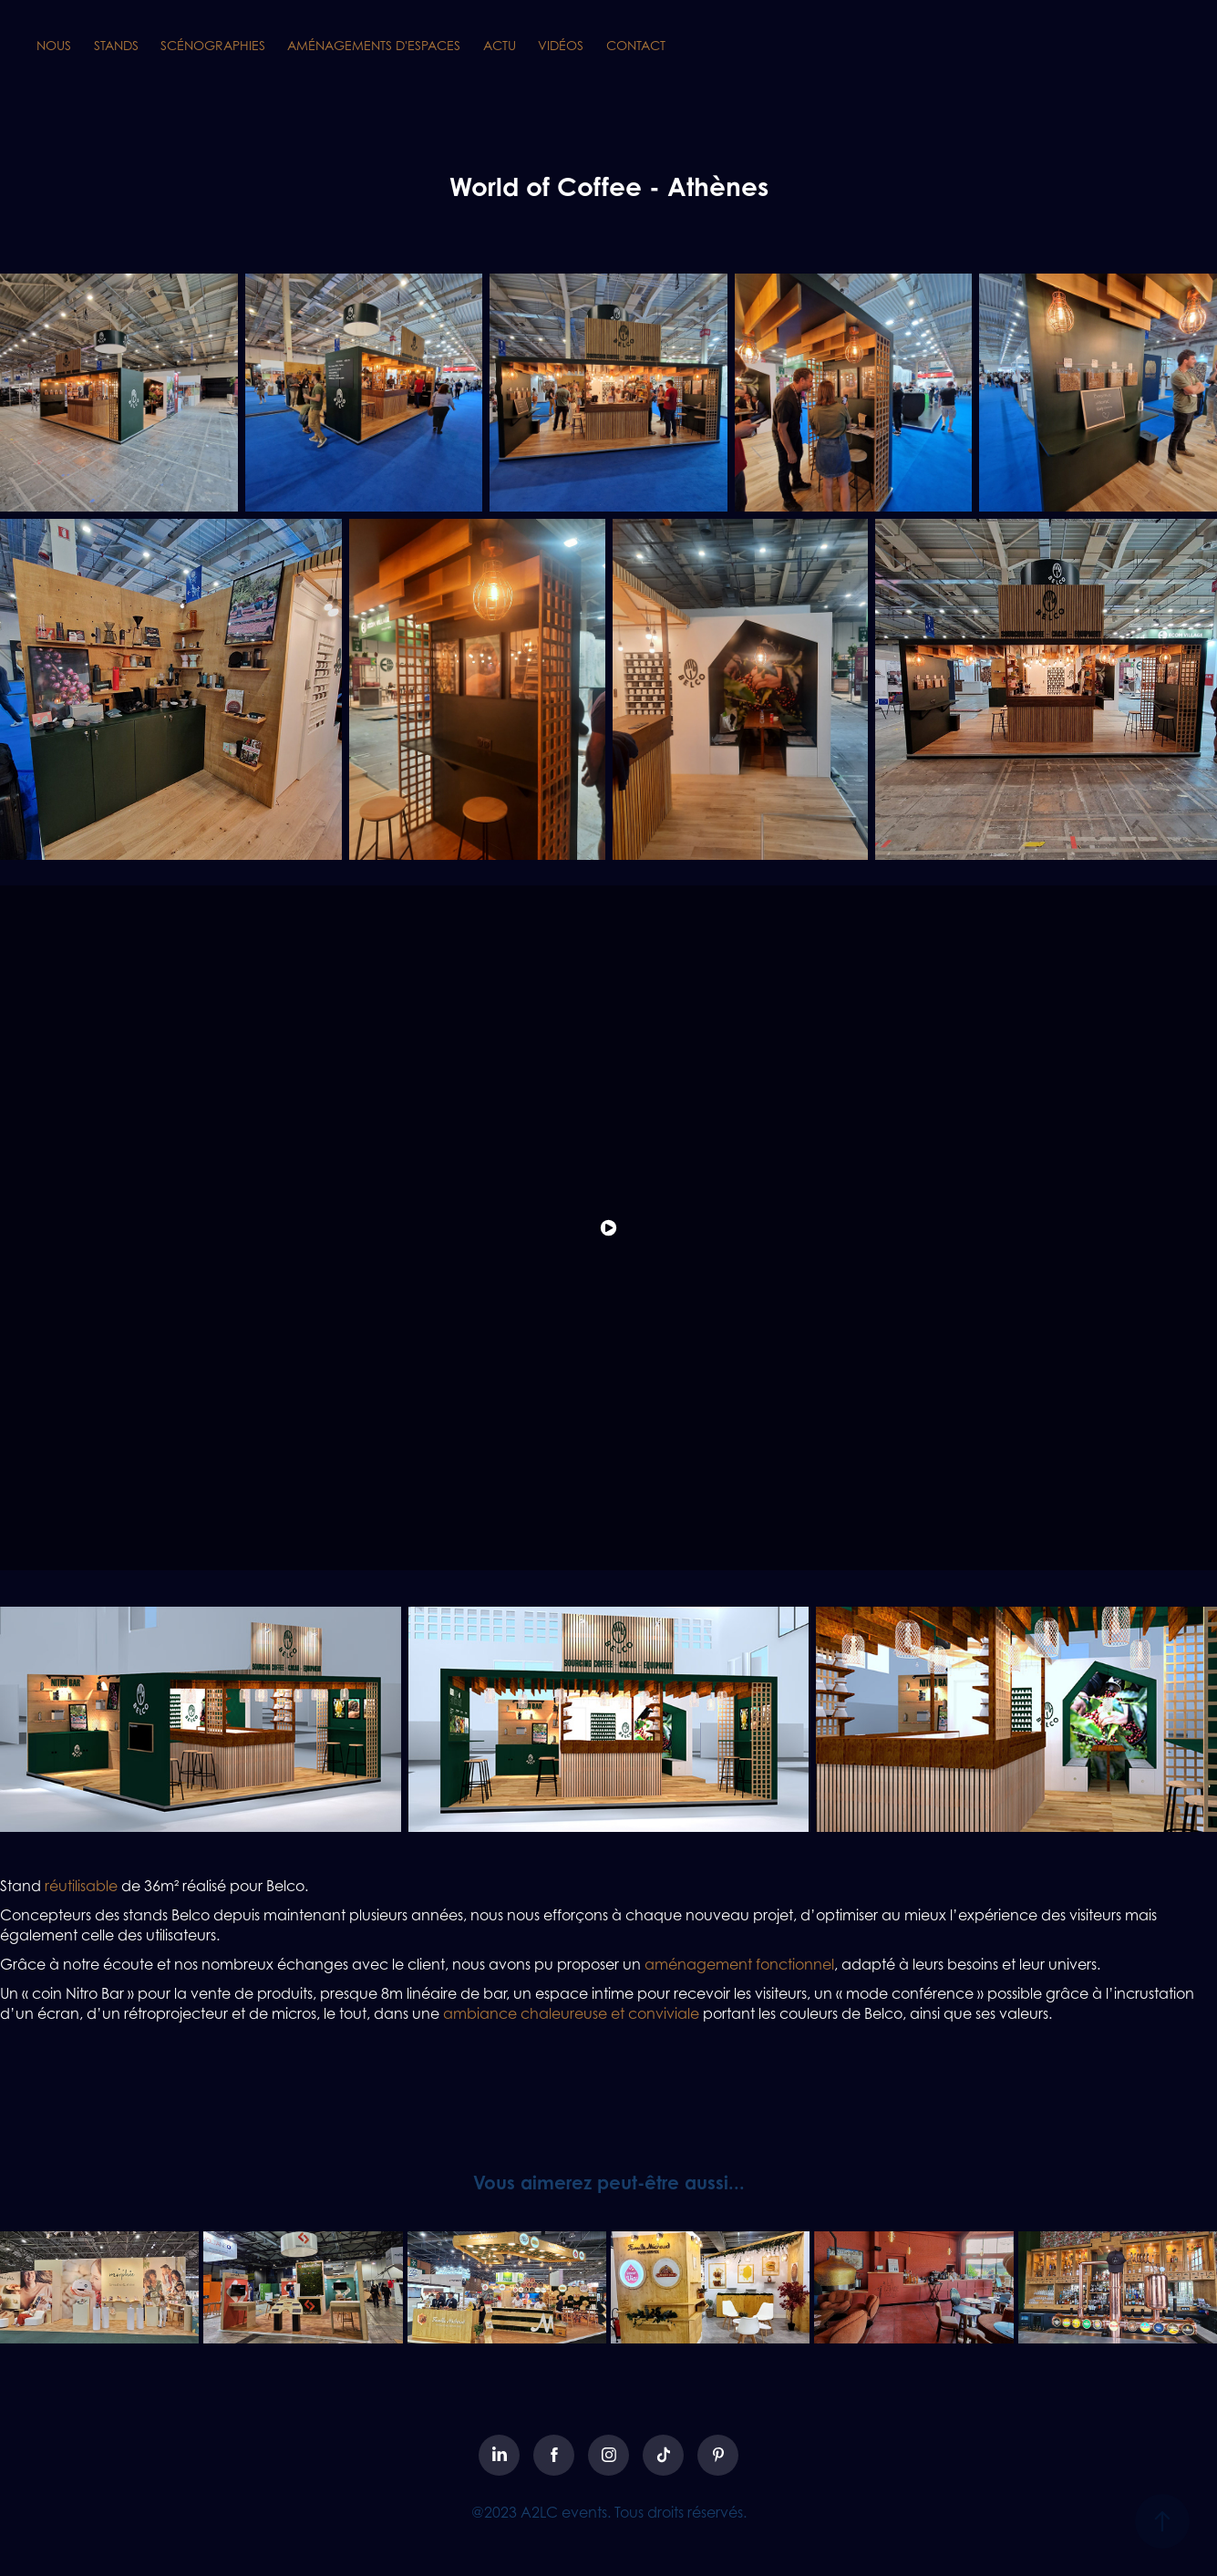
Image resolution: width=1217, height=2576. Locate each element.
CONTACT (635, 45)
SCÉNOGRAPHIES (212, 45)
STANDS (116, 45)
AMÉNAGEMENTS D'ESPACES (373, 45)
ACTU (499, 45)
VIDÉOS (560, 45)
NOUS (53, 45)
